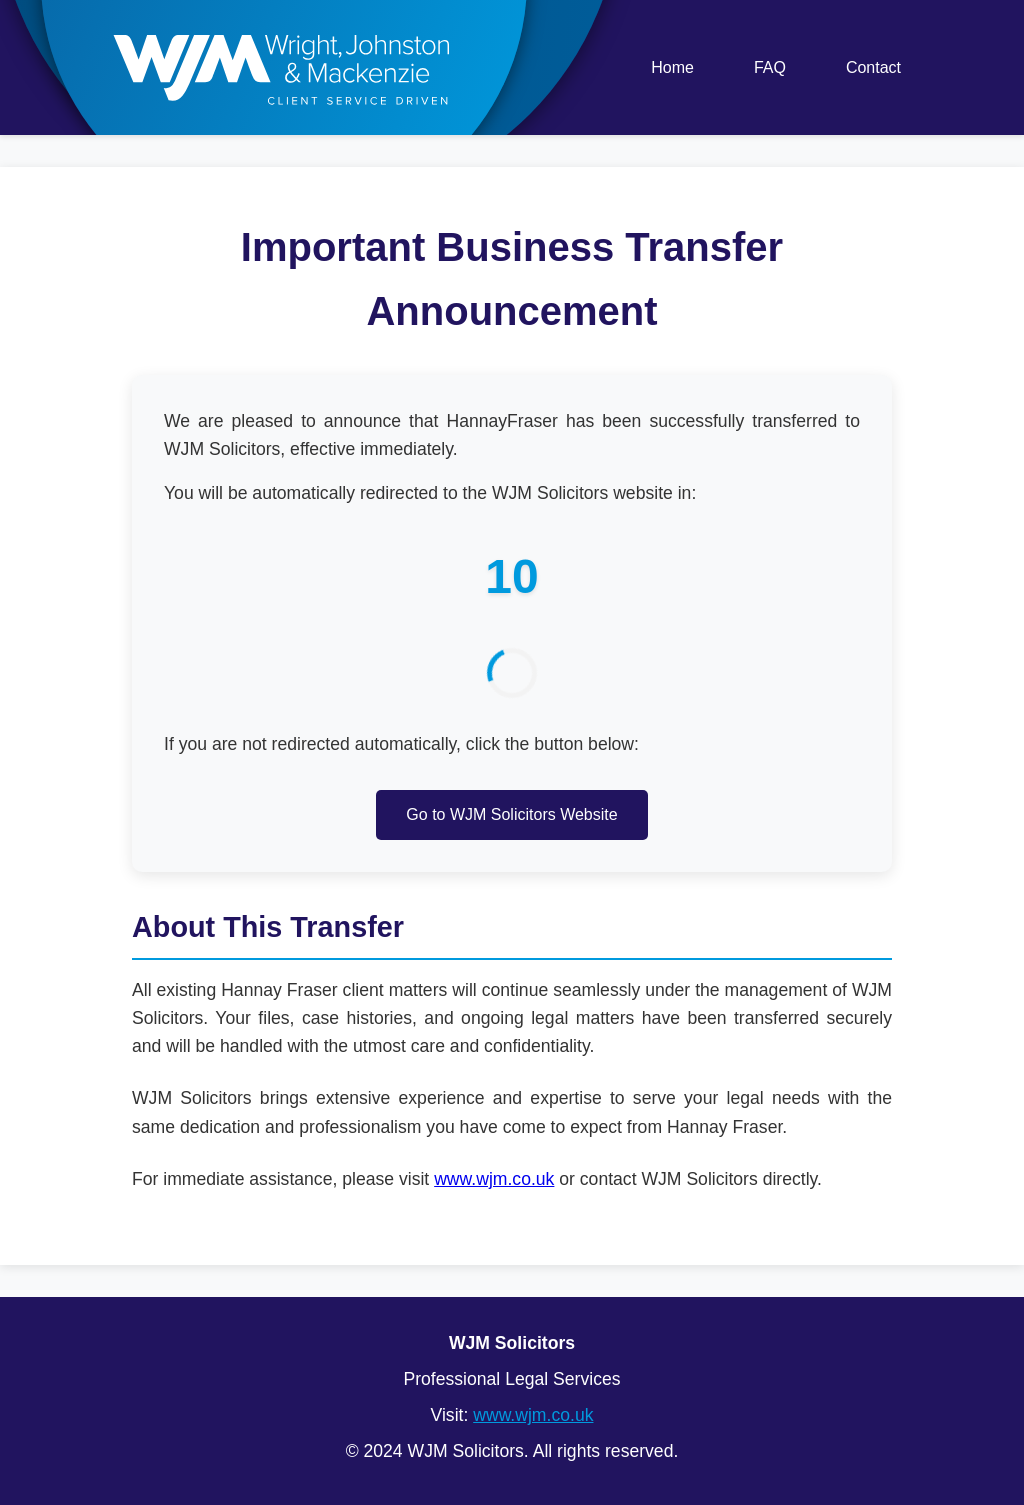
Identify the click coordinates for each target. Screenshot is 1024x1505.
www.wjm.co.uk (494, 1179)
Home (672, 67)
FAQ (770, 67)
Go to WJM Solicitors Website (511, 814)
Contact (873, 67)
